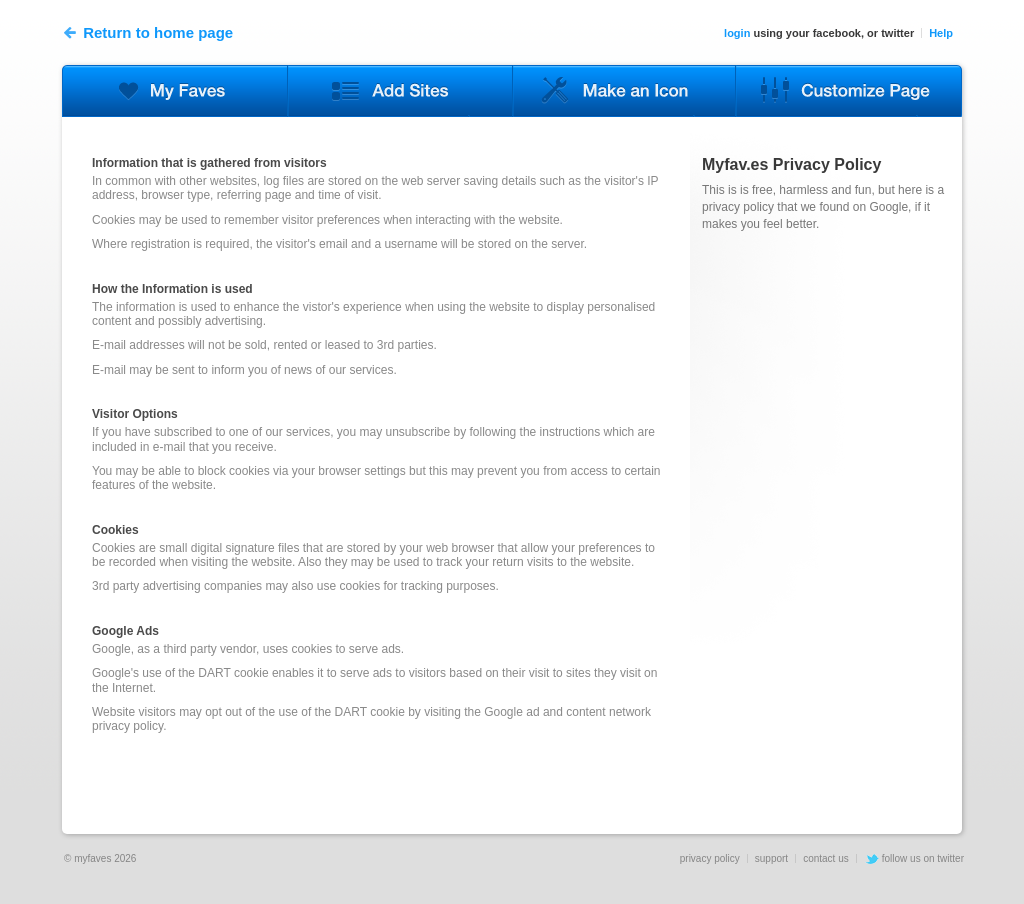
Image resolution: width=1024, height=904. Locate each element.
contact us (826, 858)
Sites (399, 91)
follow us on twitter (923, 858)
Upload (625, 91)
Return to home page (148, 33)
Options (848, 91)
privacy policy (710, 858)
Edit (174, 91)
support (771, 858)
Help (941, 33)
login (737, 33)
